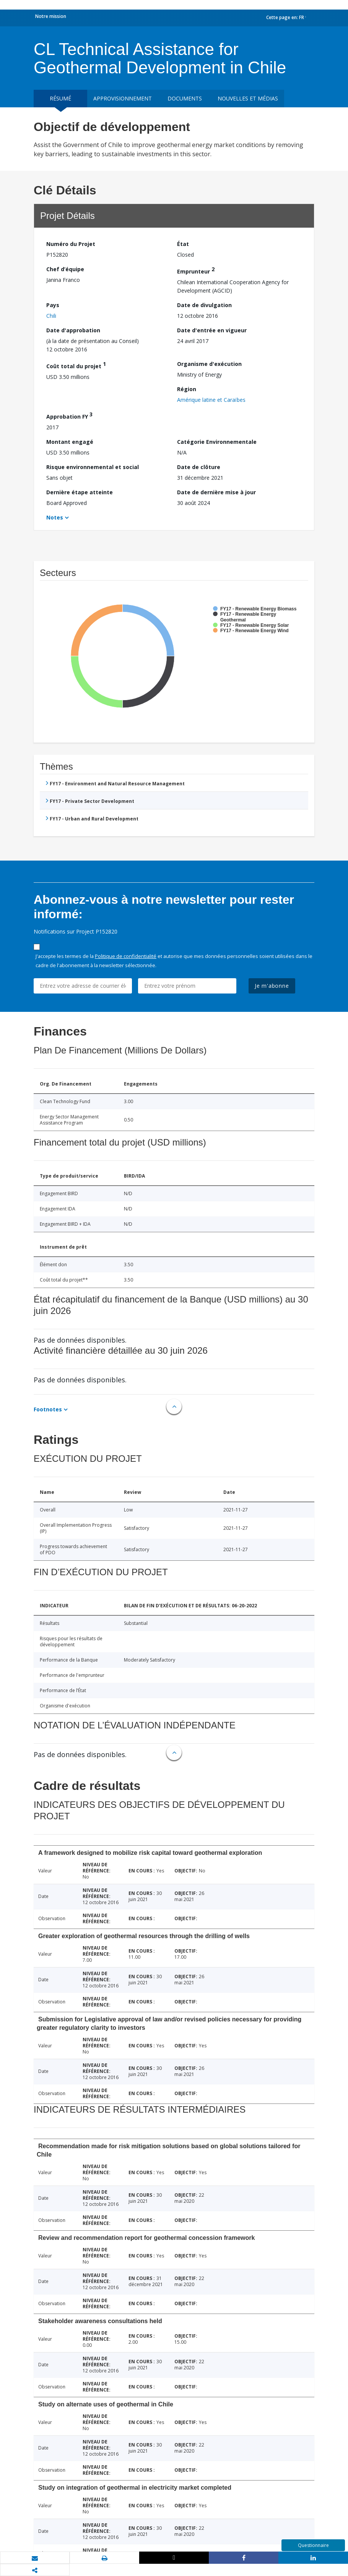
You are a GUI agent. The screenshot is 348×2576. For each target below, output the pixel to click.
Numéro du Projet (70, 244)
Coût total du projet (76, 365)
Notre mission (50, 16)
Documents (184, 98)
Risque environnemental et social (92, 467)
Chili (51, 315)
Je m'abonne (272, 985)
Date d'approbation (73, 330)
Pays (52, 305)
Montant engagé (69, 441)
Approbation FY (69, 415)
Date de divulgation (204, 305)
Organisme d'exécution (209, 363)
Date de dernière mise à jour (216, 492)
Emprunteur (196, 270)
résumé (60, 98)
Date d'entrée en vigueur (212, 330)
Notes (54, 517)
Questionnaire (313, 2545)
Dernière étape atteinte (79, 492)
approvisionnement (122, 98)
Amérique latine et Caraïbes (211, 399)
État (183, 244)
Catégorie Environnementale (217, 441)
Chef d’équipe (65, 269)
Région (186, 389)
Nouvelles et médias (248, 98)
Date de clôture (198, 467)
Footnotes (48, 1409)
